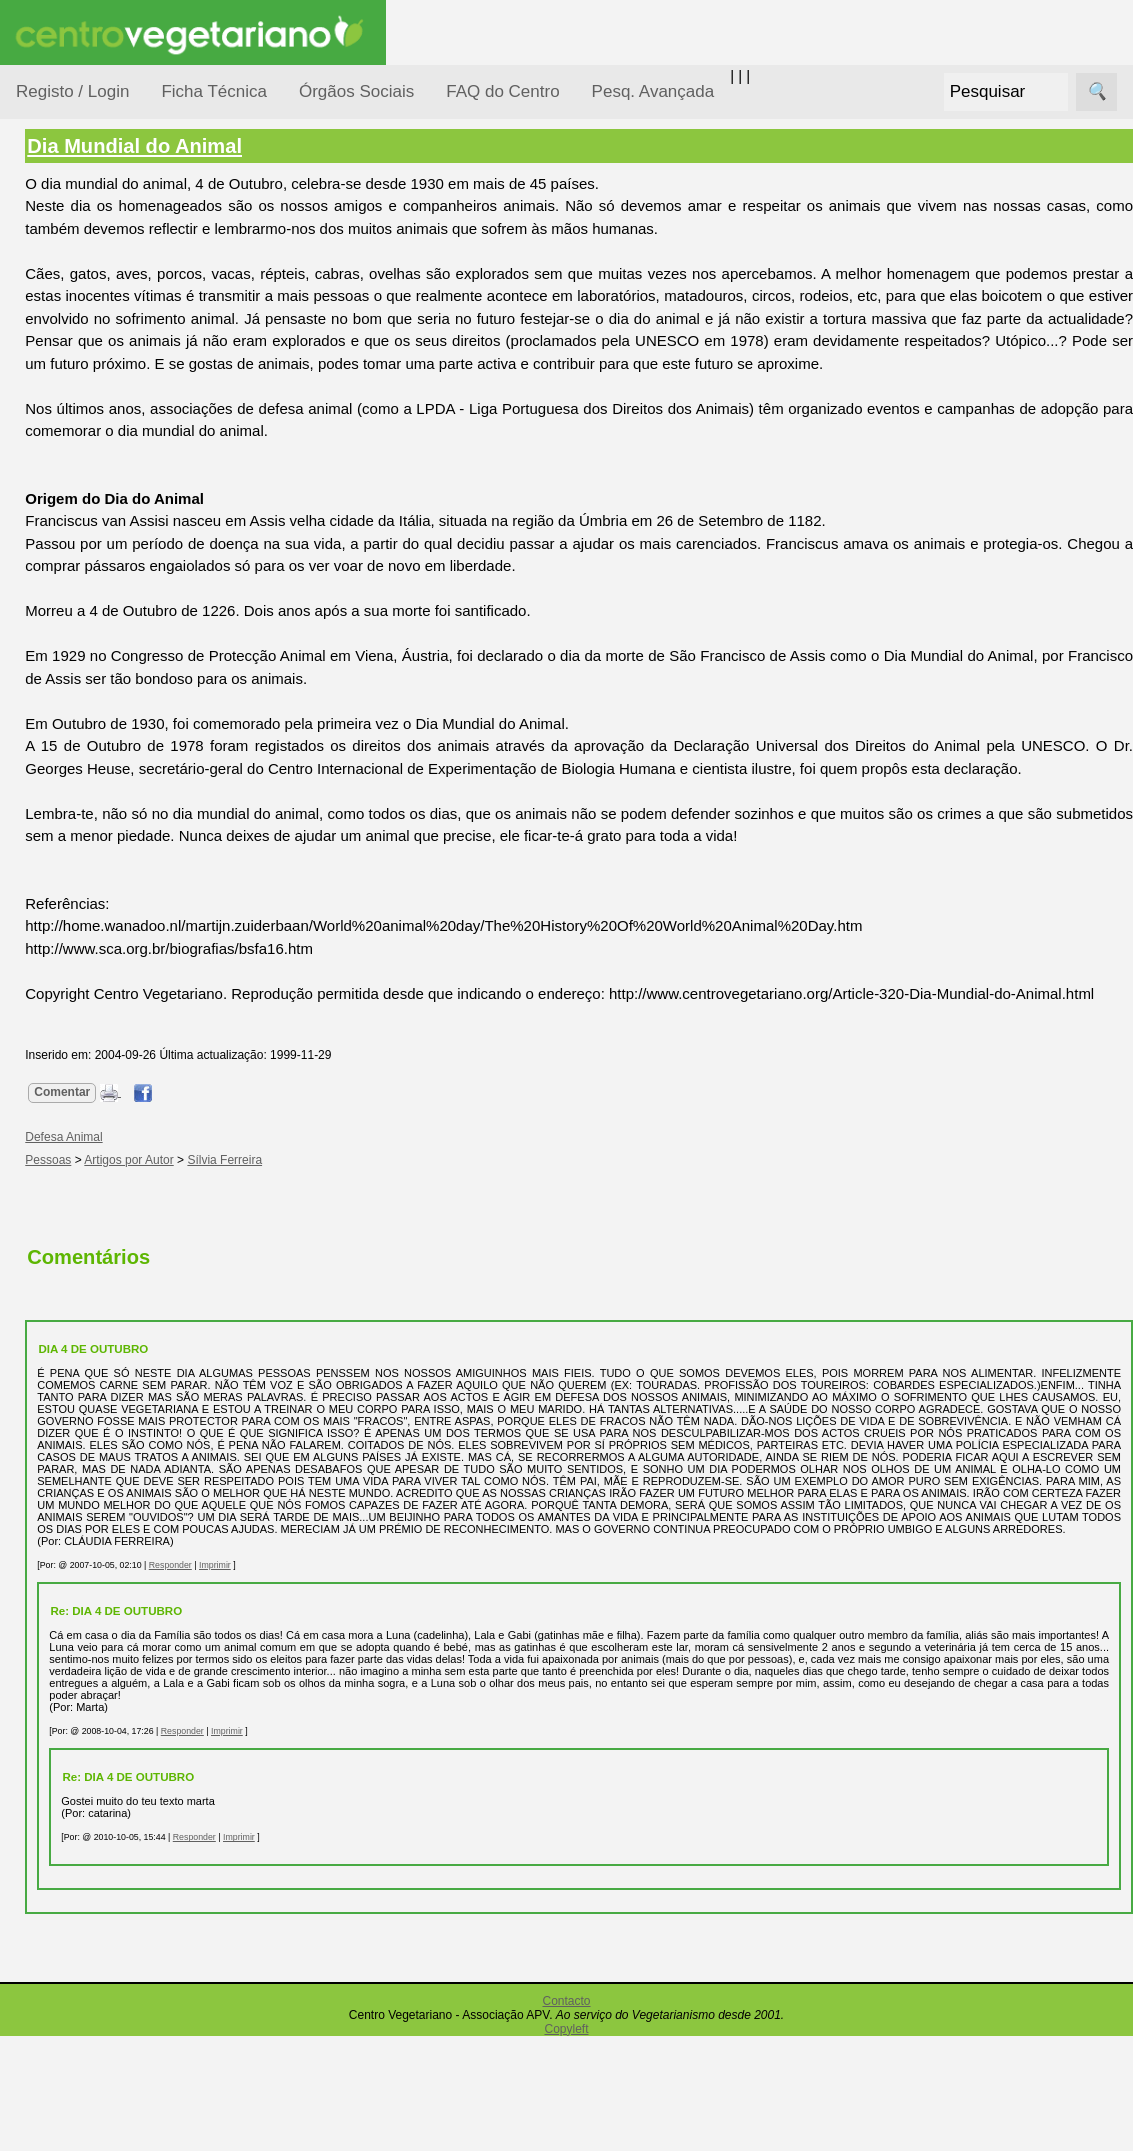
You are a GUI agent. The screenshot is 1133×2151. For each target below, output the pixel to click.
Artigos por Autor (303, 1227)
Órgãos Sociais (356, 91)
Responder (344, 1668)
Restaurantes (108, 1073)
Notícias (67, 517)
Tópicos (42, 251)
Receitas (93, 773)
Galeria (88, 925)
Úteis (33, 1015)
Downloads (101, 1363)
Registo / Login (72, 91)
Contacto (566, 2116)
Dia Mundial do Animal (309, 146)
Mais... (38, 1240)
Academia (97, 893)
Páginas (43, 683)
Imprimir (390, 1668)
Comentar (237, 1160)
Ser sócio (95, 1533)
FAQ (79, 1298)
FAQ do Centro (502, 91)
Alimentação (81, 302)
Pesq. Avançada (653, 91)
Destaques (52, 1845)
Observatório (83, 555)
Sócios (38, 1475)
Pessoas (69, 594)
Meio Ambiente (89, 478)
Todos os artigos (118, 1330)
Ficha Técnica (214, 91)
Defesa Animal (88, 401)
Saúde (61, 632)
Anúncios (95, 805)
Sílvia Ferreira (399, 1227)
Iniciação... (76, 440)
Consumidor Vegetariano (80, 352)
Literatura (95, 958)
